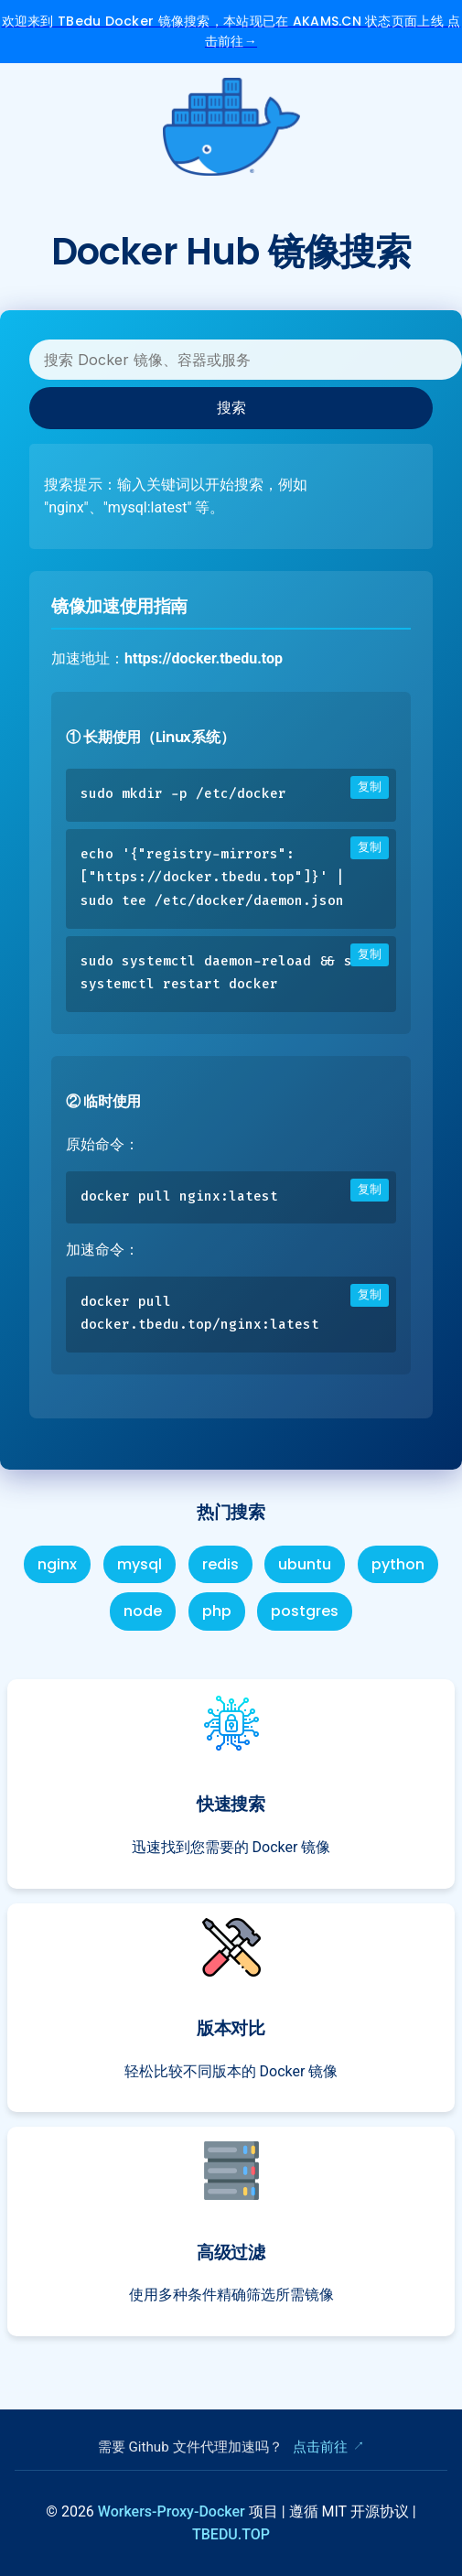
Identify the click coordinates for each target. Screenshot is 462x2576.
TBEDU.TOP (231, 2534)
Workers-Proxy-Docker (173, 2511)
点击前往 (320, 2447)
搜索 (231, 407)
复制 (369, 786)
